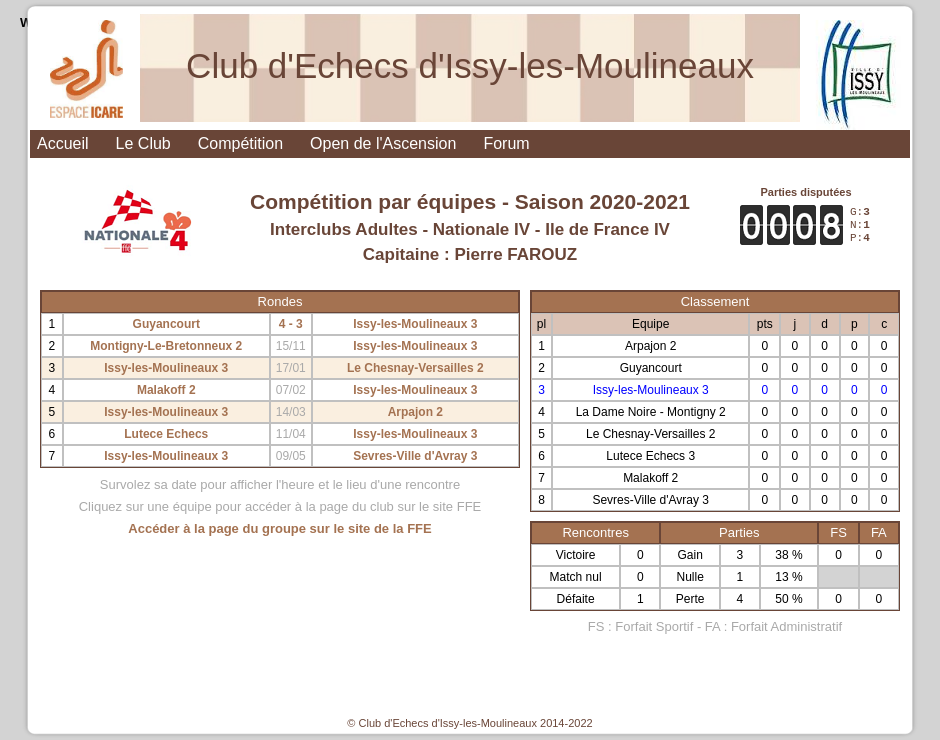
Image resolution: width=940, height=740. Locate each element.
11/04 (291, 434)
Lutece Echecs (166, 434)
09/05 (291, 456)
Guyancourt (166, 324)
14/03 (291, 412)
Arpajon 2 (415, 412)
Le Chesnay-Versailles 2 (415, 368)
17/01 (291, 368)
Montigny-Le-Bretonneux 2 (166, 346)
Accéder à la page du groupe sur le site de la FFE (279, 528)
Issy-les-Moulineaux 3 (415, 324)
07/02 (291, 390)
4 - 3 (291, 324)
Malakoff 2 (166, 390)
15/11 (291, 346)
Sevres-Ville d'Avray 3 (415, 456)
